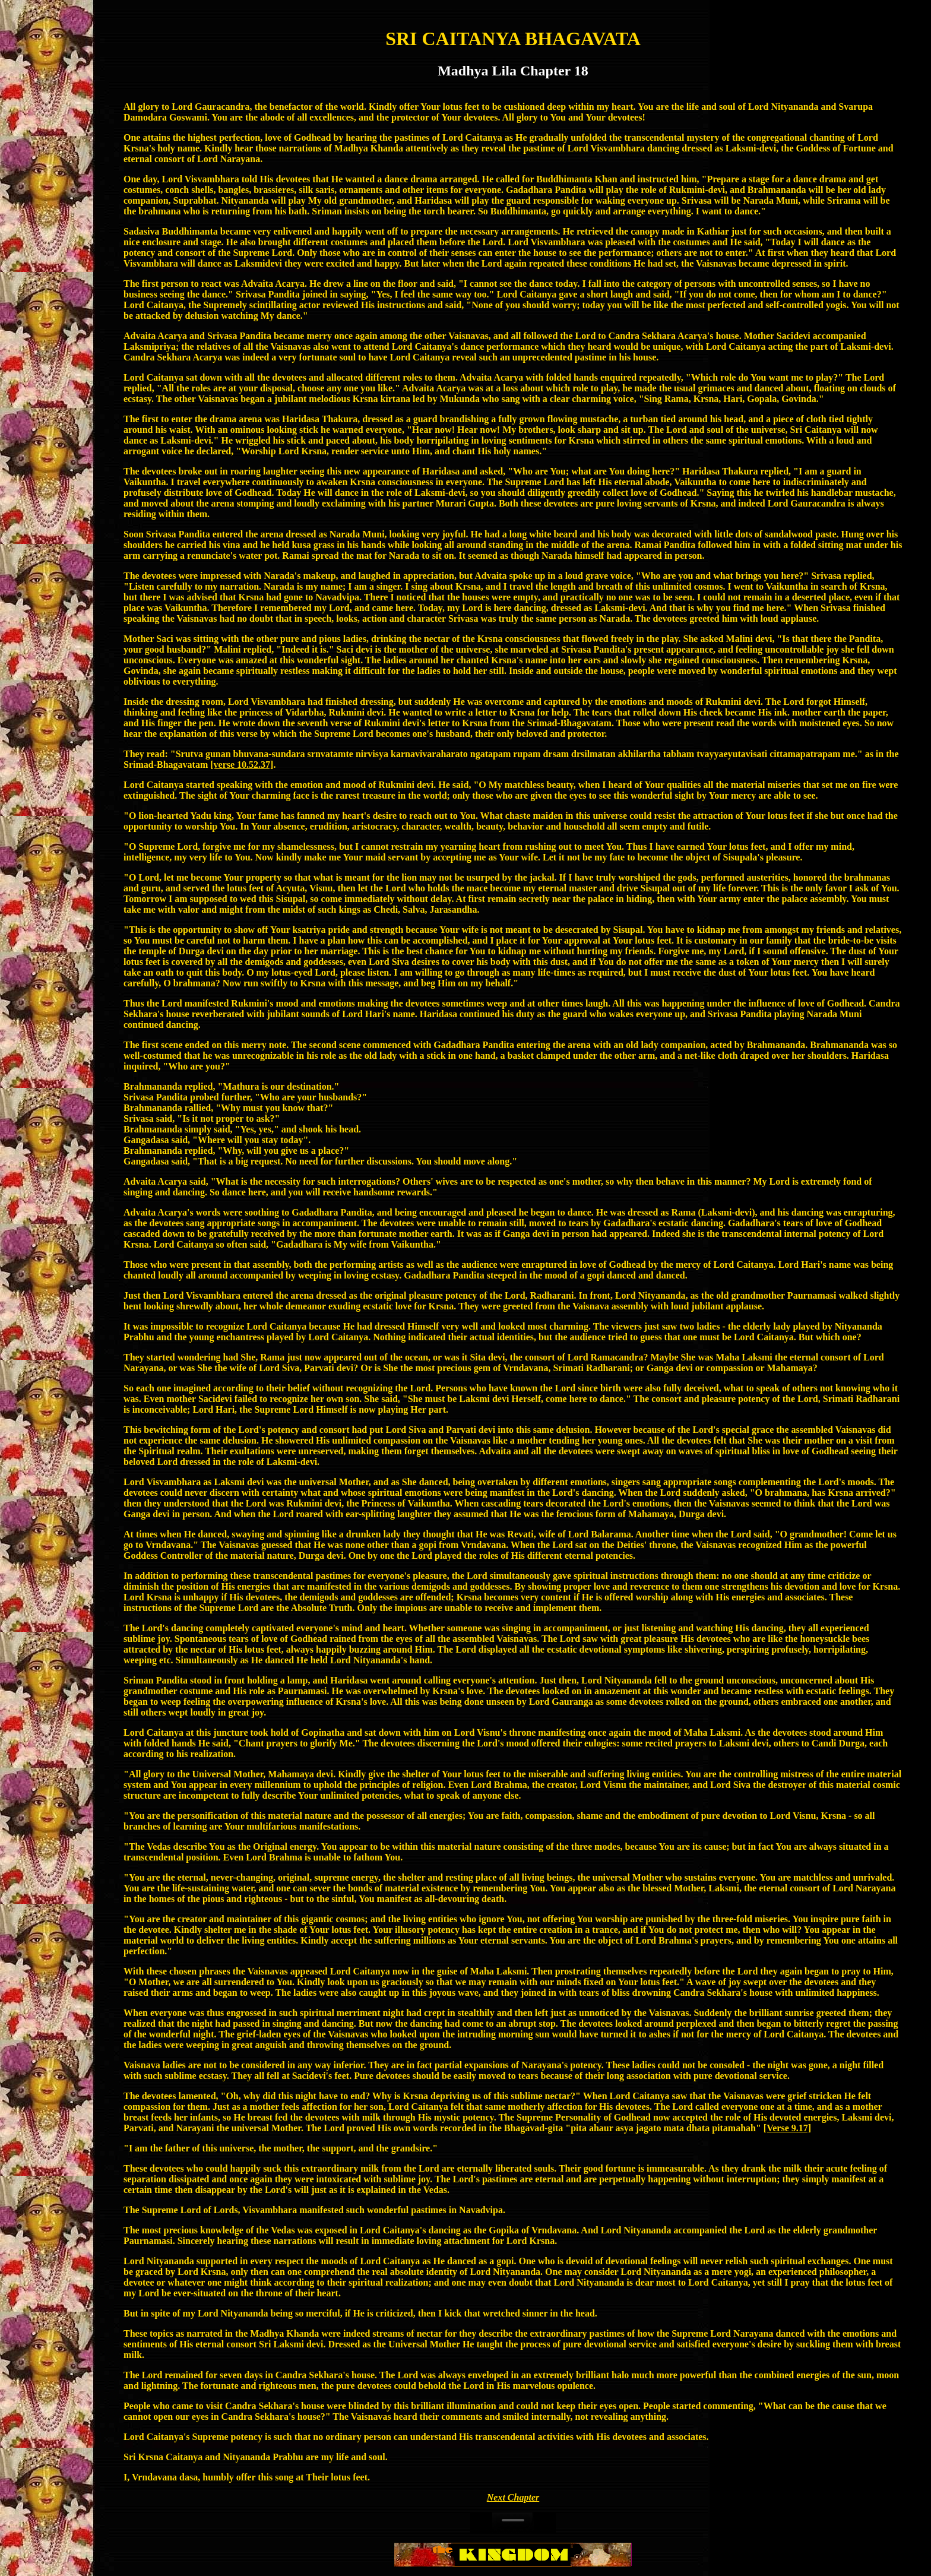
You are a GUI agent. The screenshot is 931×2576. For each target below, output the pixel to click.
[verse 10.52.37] (241, 764)
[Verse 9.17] (787, 2128)
